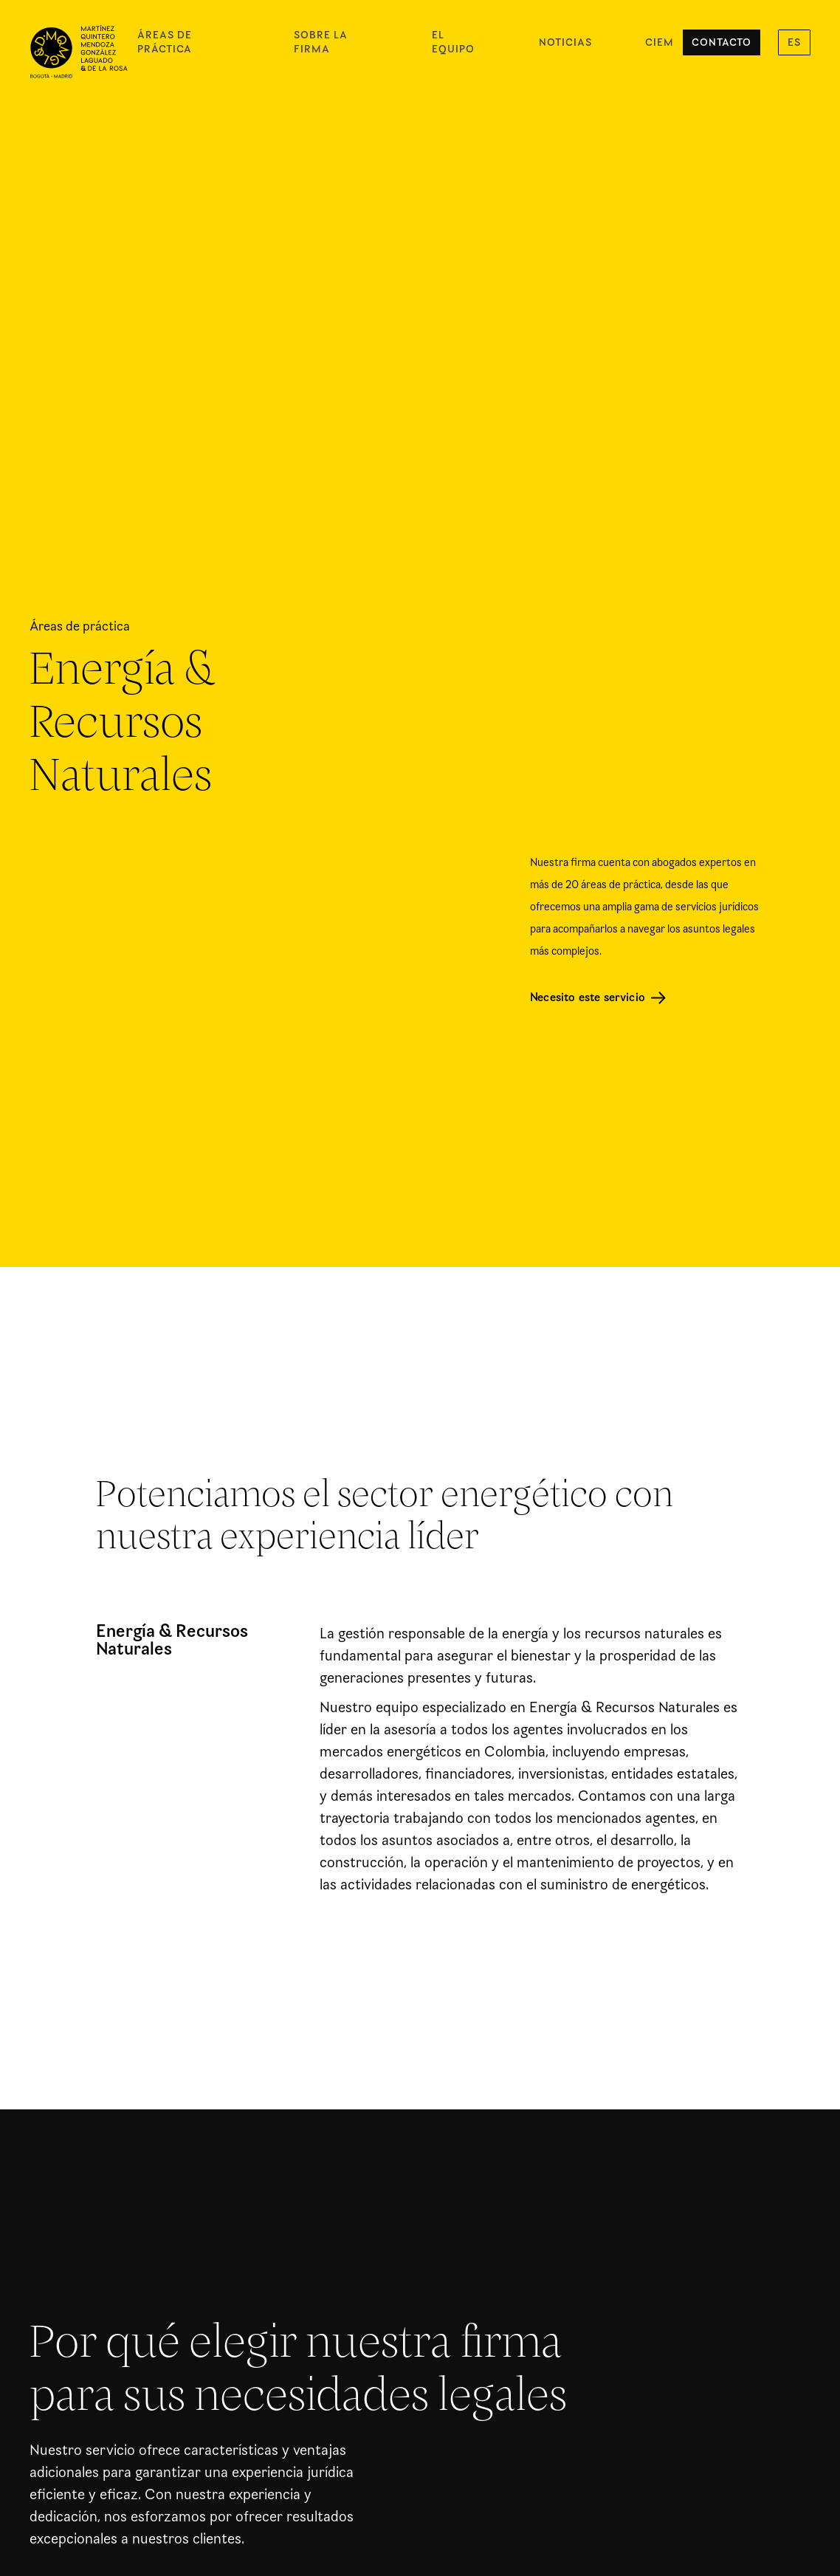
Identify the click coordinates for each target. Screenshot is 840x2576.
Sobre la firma (321, 42)
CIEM (659, 42)
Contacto (721, 42)
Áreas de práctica (164, 42)
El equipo (453, 42)
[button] (794, 42)
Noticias (565, 42)
